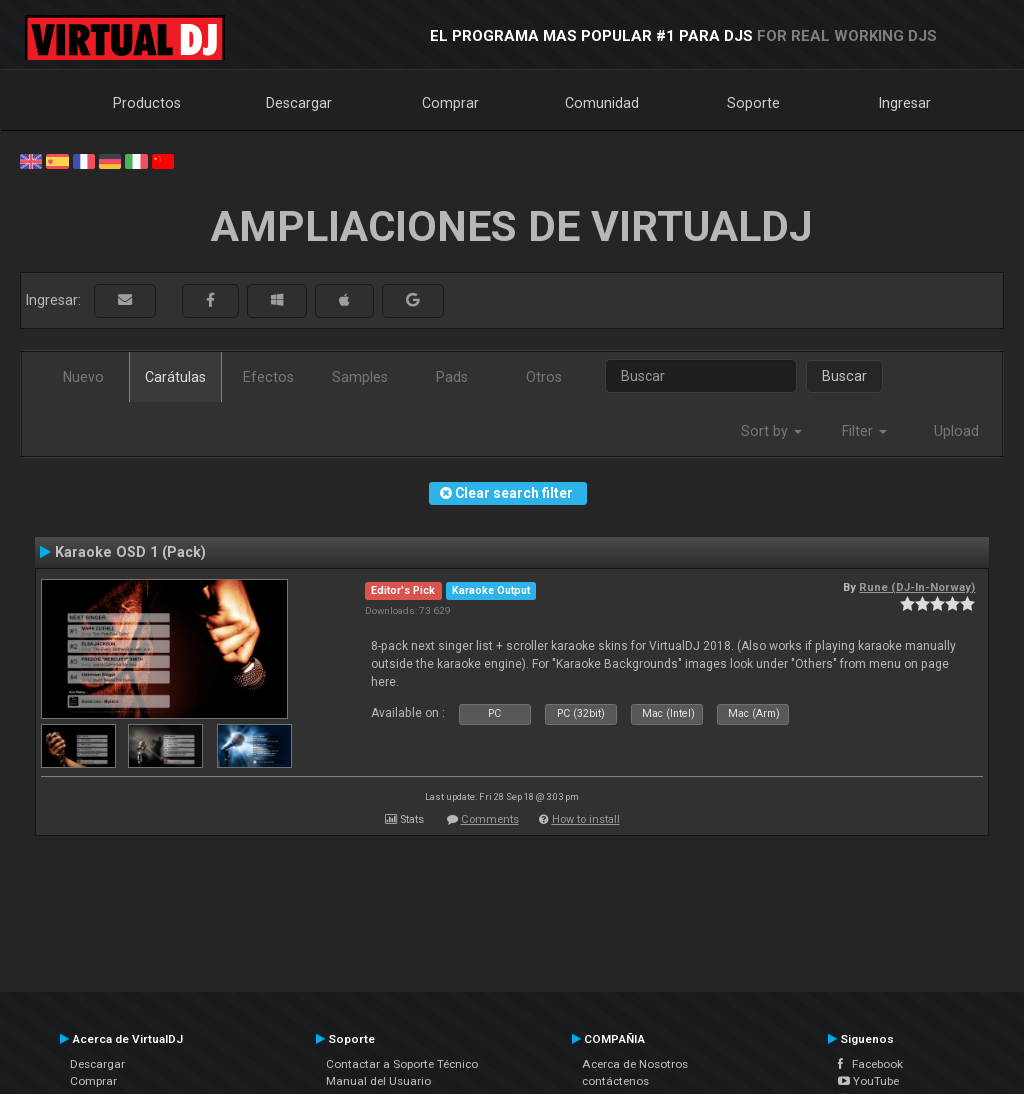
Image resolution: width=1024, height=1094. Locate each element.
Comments (490, 819)
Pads (452, 377)
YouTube (868, 1081)
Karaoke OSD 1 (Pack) (130, 552)
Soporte (753, 103)
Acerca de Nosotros (635, 1064)
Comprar (450, 103)
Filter (864, 431)
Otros (544, 377)
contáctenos (615, 1081)
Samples (360, 377)
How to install (586, 819)
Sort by (771, 431)
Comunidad (602, 103)
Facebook (870, 1064)
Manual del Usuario (378, 1081)
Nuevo (83, 377)
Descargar (299, 103)
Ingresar (905, 103)
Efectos (268, 377)
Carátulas (175, 377)
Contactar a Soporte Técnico (402, 1064)
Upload (956, 431)
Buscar (844, 376)
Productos (147, 103)
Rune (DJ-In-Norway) (917, 587)
